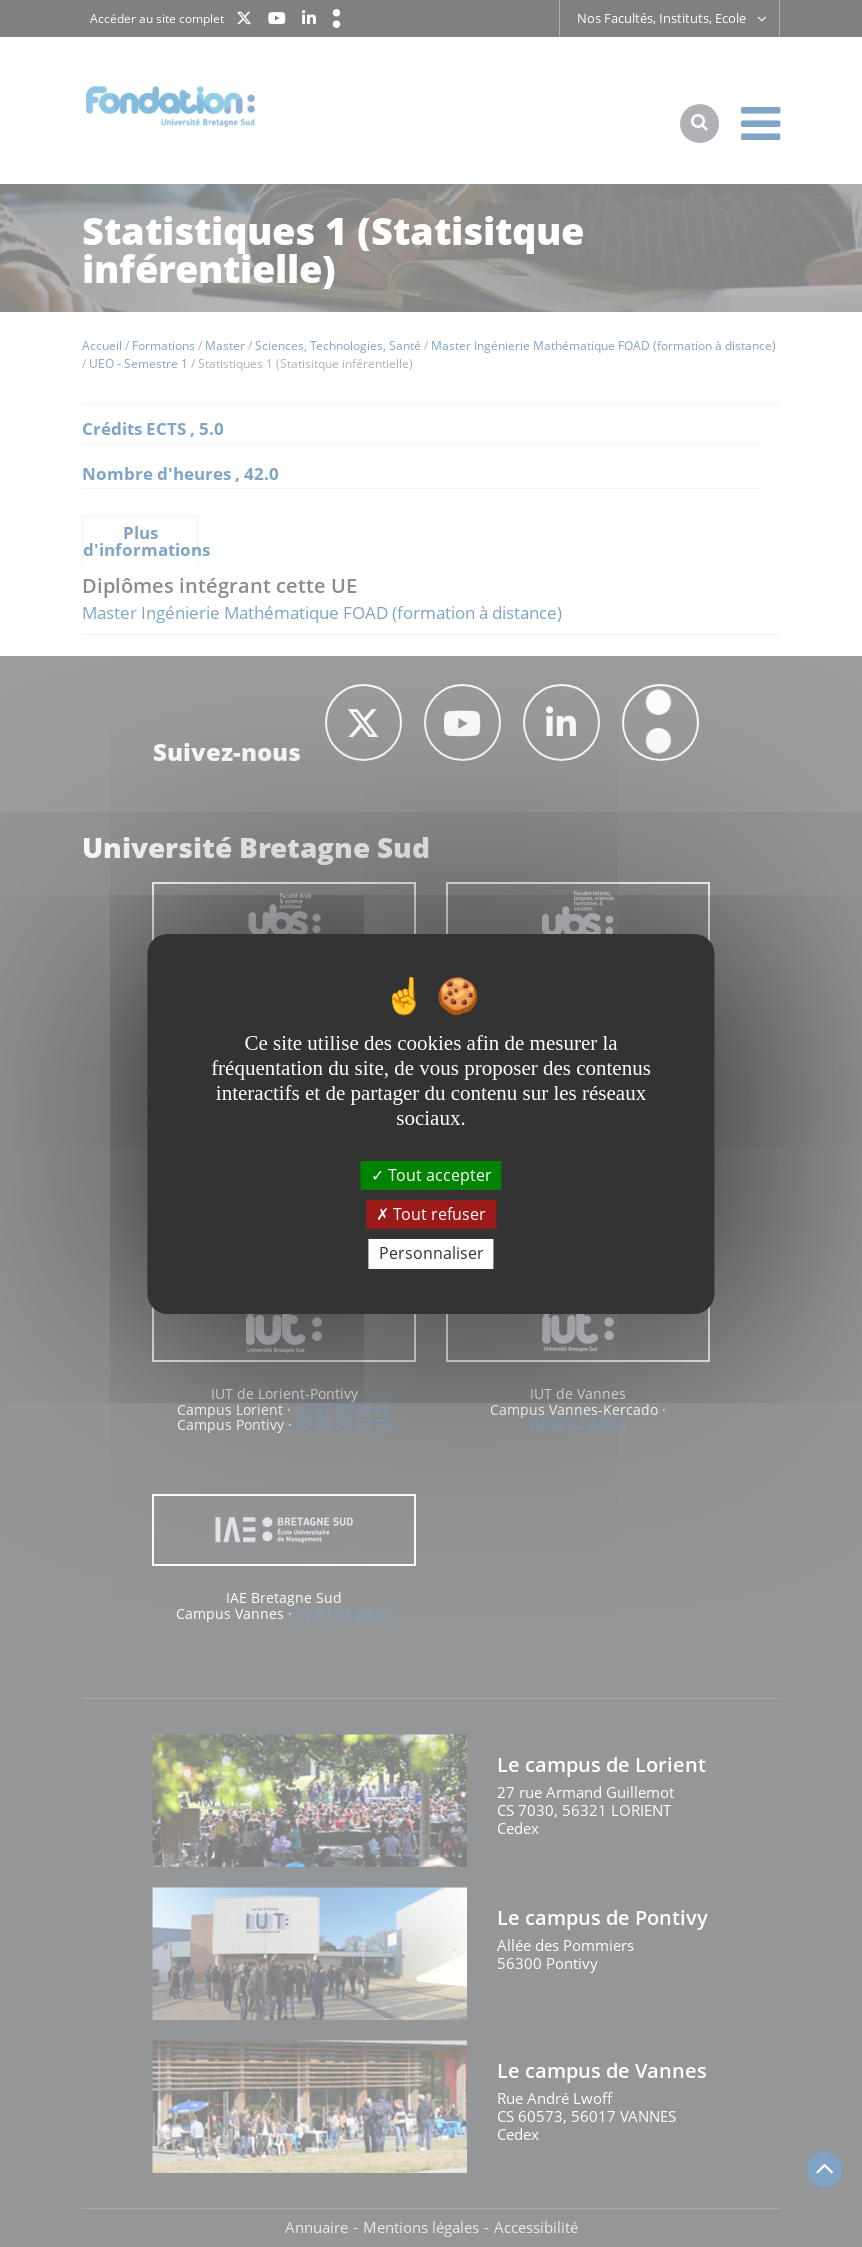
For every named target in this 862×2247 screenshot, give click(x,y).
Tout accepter (431, 1175)
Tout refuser (431, 1214)
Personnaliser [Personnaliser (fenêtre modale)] (431, 1253)
